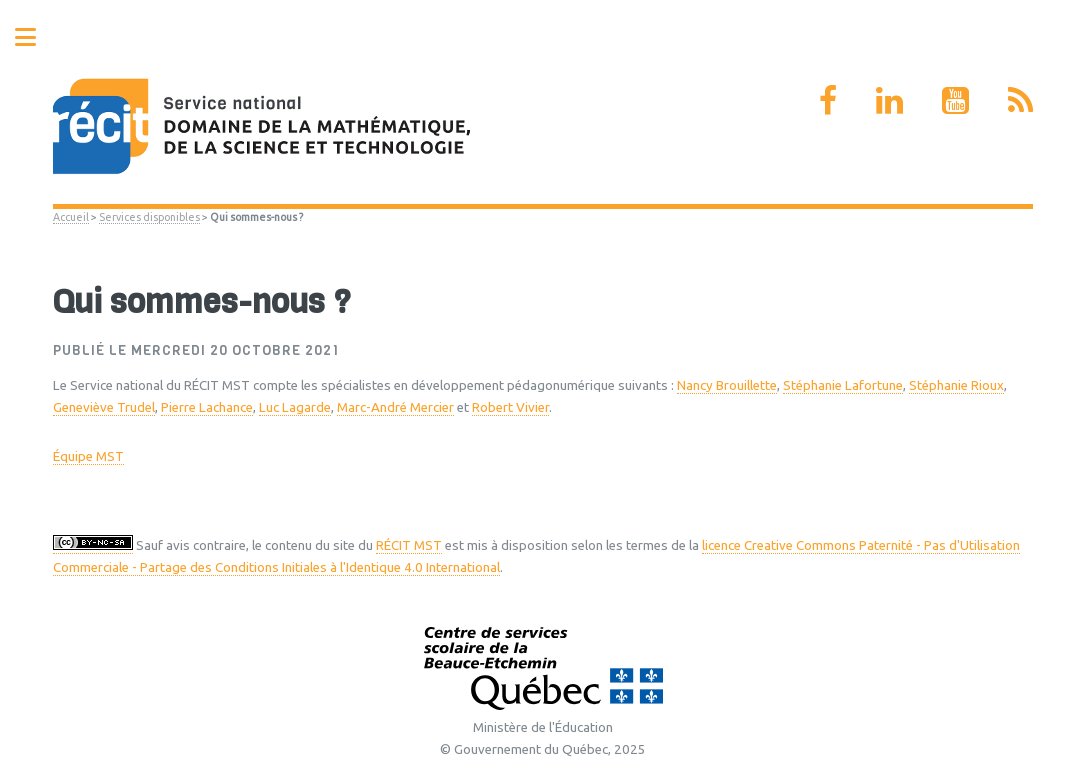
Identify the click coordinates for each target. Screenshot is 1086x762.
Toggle (36, 37)
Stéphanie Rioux (956, 385)
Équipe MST (88, 456)
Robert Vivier (510, 407)
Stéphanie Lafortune (843, 385)
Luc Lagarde (295, 407)
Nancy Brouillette (727, 385)
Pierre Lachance (207, 407)
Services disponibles (149, 217)
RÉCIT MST (409, 545)
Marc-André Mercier (395, 407)
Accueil (71, 217)
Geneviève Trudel (104, 407)
